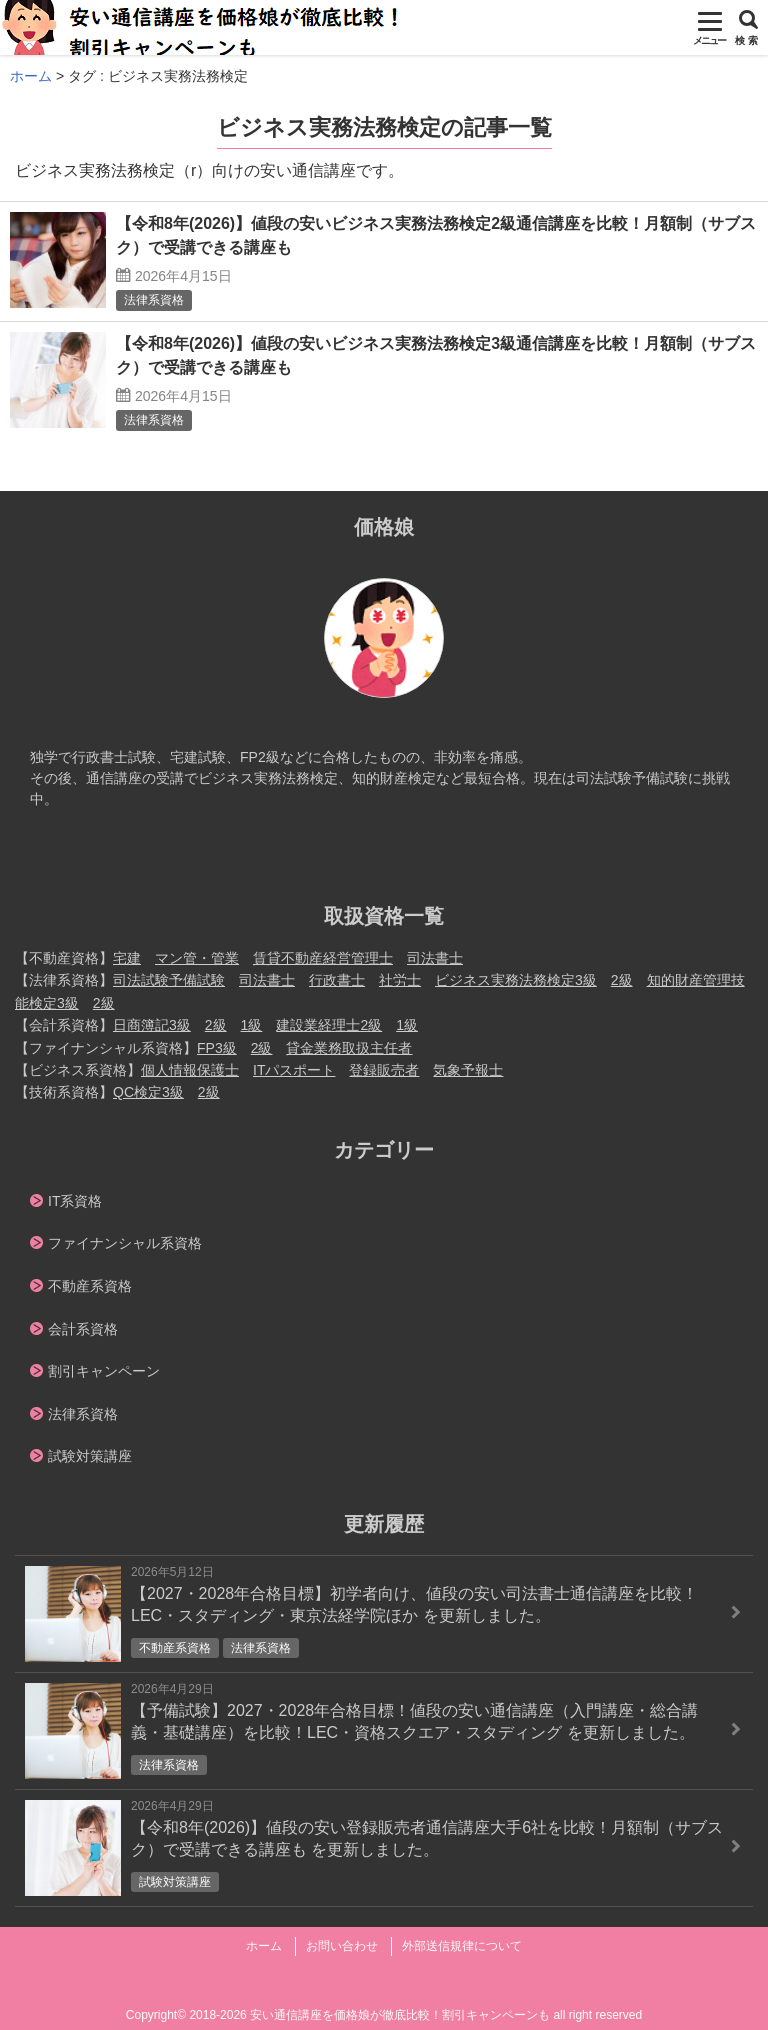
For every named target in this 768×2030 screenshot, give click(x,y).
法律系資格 (83, 1414)
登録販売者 (384, 1070)
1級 (252, 1025)
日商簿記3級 (152, 1025)
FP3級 (217, 1048)
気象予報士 (468, 1070)
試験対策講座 (90, 1456)
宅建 (127, 958)
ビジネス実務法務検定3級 (516, 980)
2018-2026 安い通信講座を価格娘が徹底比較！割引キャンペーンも (369, 2015)
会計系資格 (83, 1329)
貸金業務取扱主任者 (349, 1048)
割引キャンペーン (104, 1371)
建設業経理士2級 (329, 1025)
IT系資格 (75, 1201)
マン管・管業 (197, 958)
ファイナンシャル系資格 (125, 1243)
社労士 (400, 980)
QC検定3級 (148, 1092)
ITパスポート (294, 1070)
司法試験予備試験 (169, 980)
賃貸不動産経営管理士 (323, 958)
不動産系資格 (90, 1286)
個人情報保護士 (190, 1070)
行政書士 (337, 980)
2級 (622, 980)
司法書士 (435, 958)
